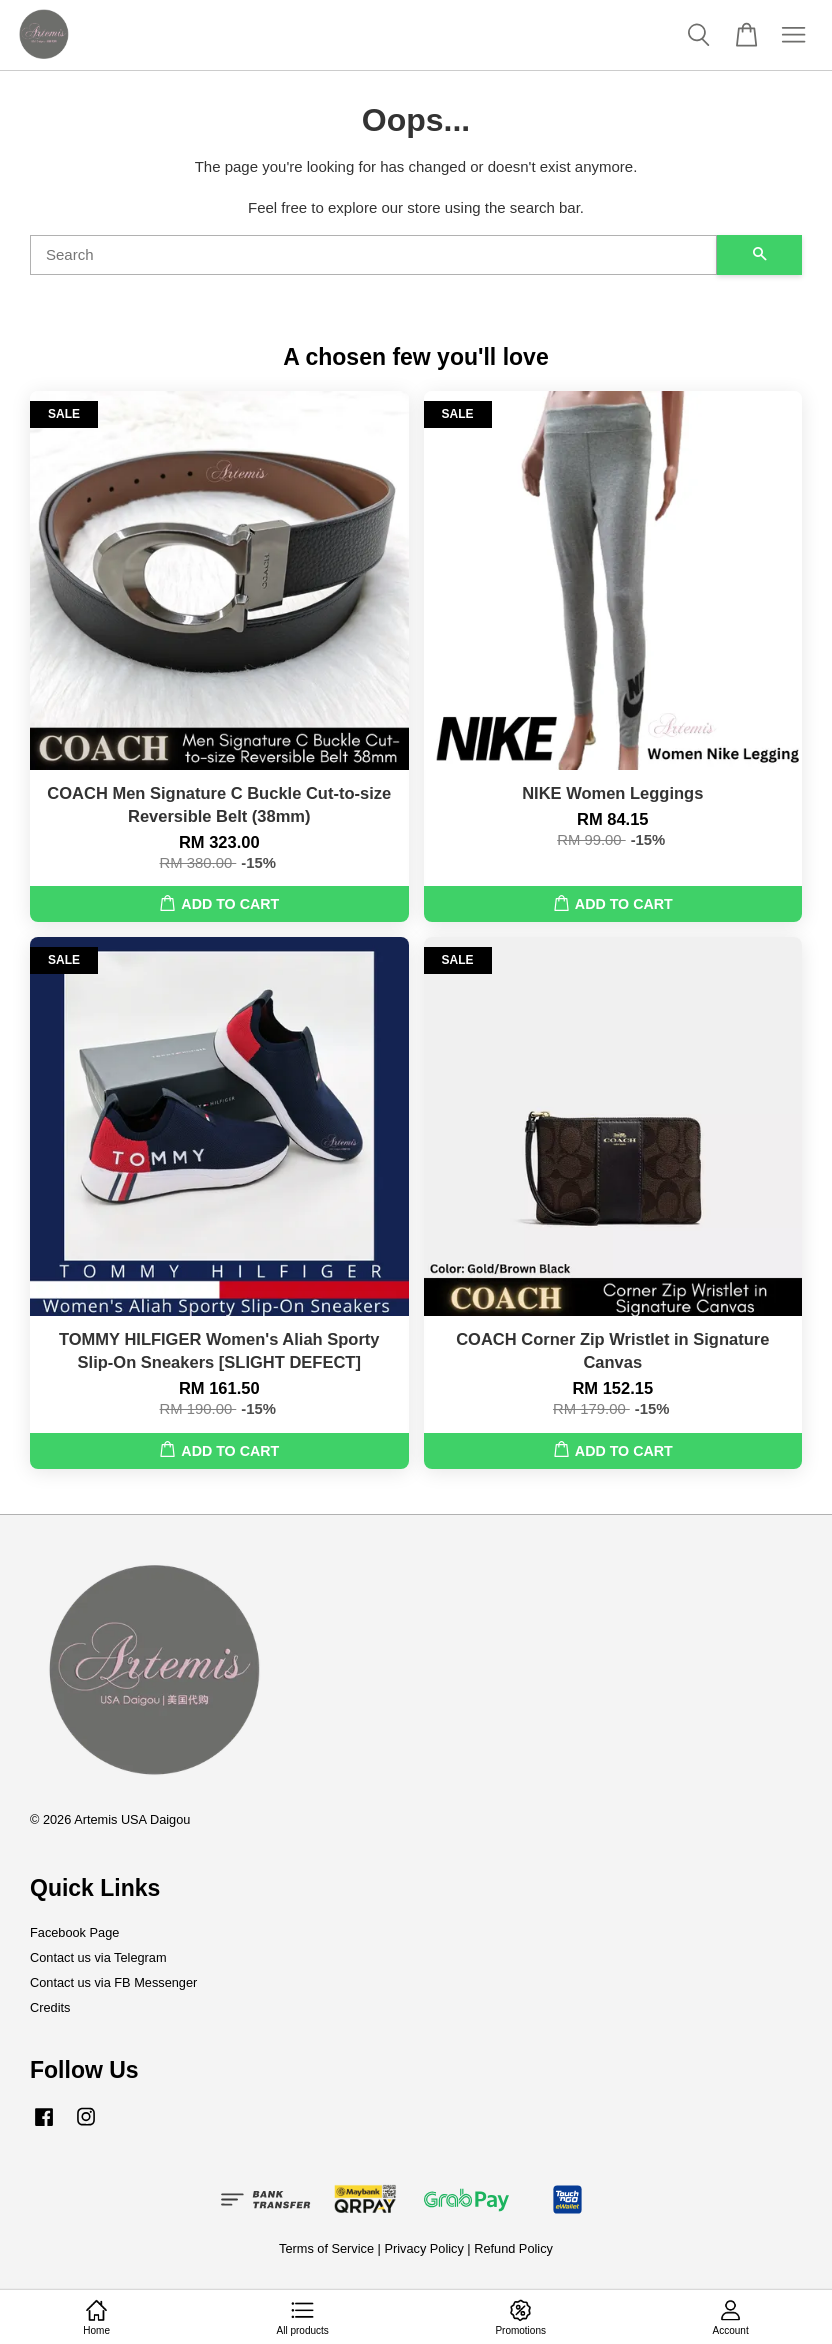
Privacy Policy (423, 2248)
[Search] (373, 255)
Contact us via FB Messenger (113, 1982)
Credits (50, 2007)
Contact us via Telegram (98, 1957)
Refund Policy (513, 2248)
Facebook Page (74, 1932)
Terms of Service (326, 2248)
